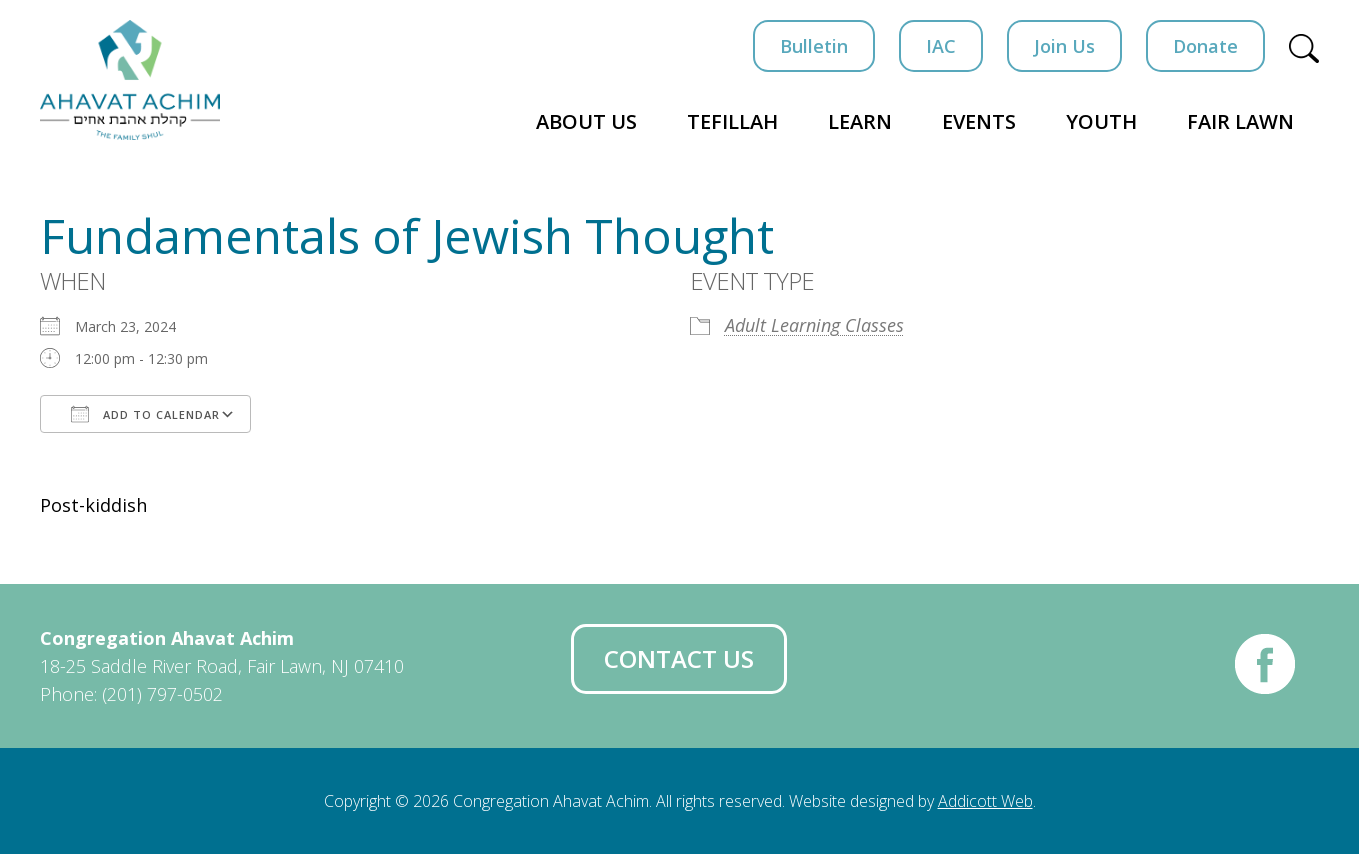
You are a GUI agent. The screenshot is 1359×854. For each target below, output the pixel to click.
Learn (860, 121)
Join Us (1064, 46)
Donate (1205, 46)
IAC (941, 46)
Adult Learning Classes (814, 325)
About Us (586, 121)
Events (979, 121)
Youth (1101, 121)
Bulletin (814, 46)
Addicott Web (985, 801)
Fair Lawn (1240, 121)
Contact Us (679, 658)
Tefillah (732, 121)
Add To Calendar (145, 414)
